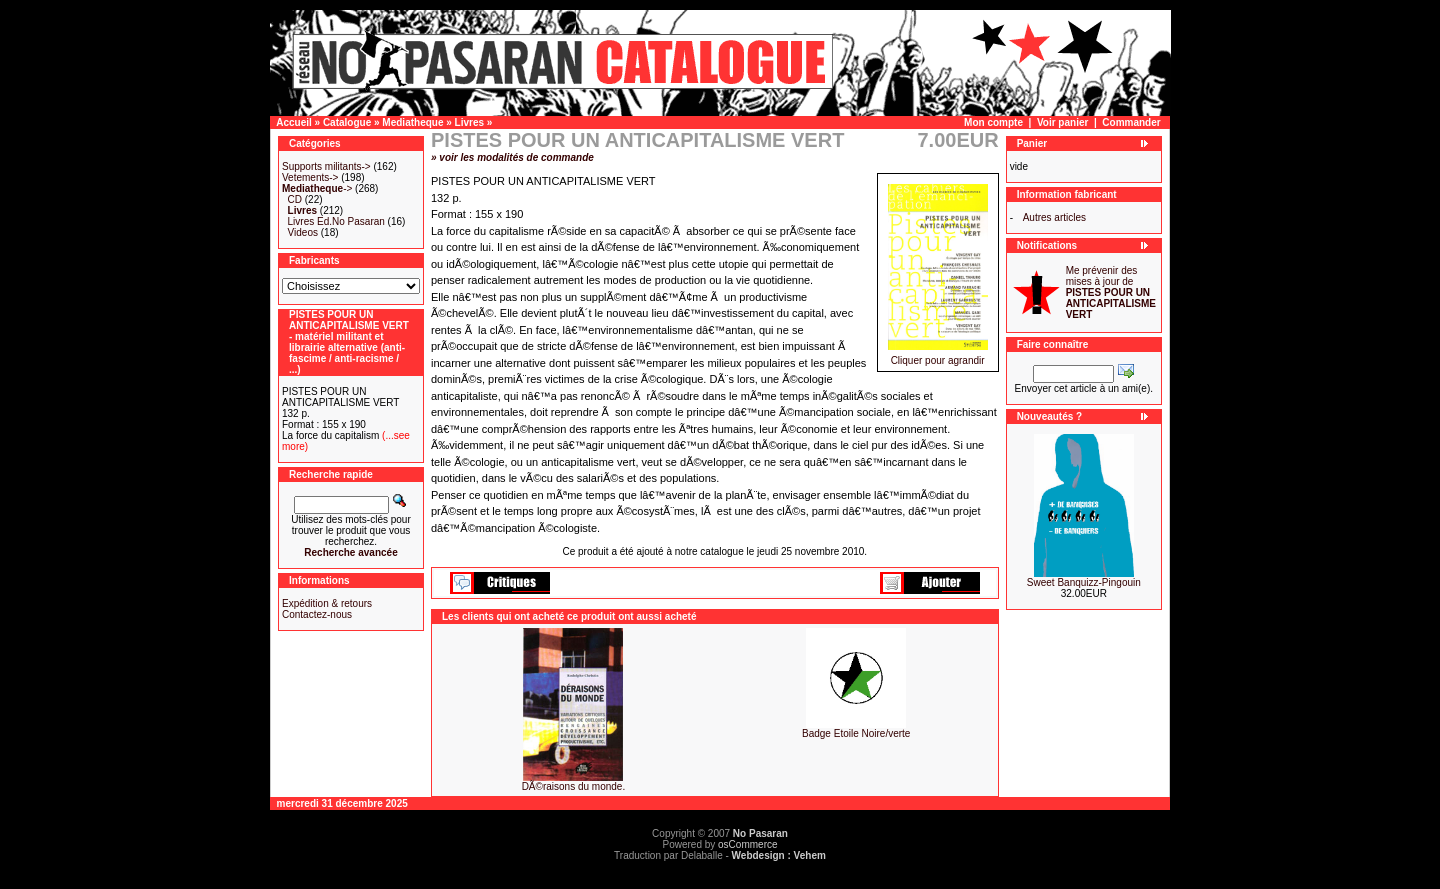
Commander (1131, 122)
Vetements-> (310, 177)
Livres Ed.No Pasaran (336, 221)
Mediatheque (412, 122)
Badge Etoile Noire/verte (856, 733)
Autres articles (1054, 217)
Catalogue (347, 122)
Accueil (294, 122)
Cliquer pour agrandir (938, 356)
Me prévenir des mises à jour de (1111, 292)
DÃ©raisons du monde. (574, 786)
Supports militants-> (326, 166)
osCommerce (747, 844)
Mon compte (993, 122)
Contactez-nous (317, 614)
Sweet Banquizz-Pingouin (1084, 582)
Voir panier (1063, 122)
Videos (303, 232)
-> (317, 188)
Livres (469, 122)
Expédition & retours (327, 603)
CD (295, 199)
